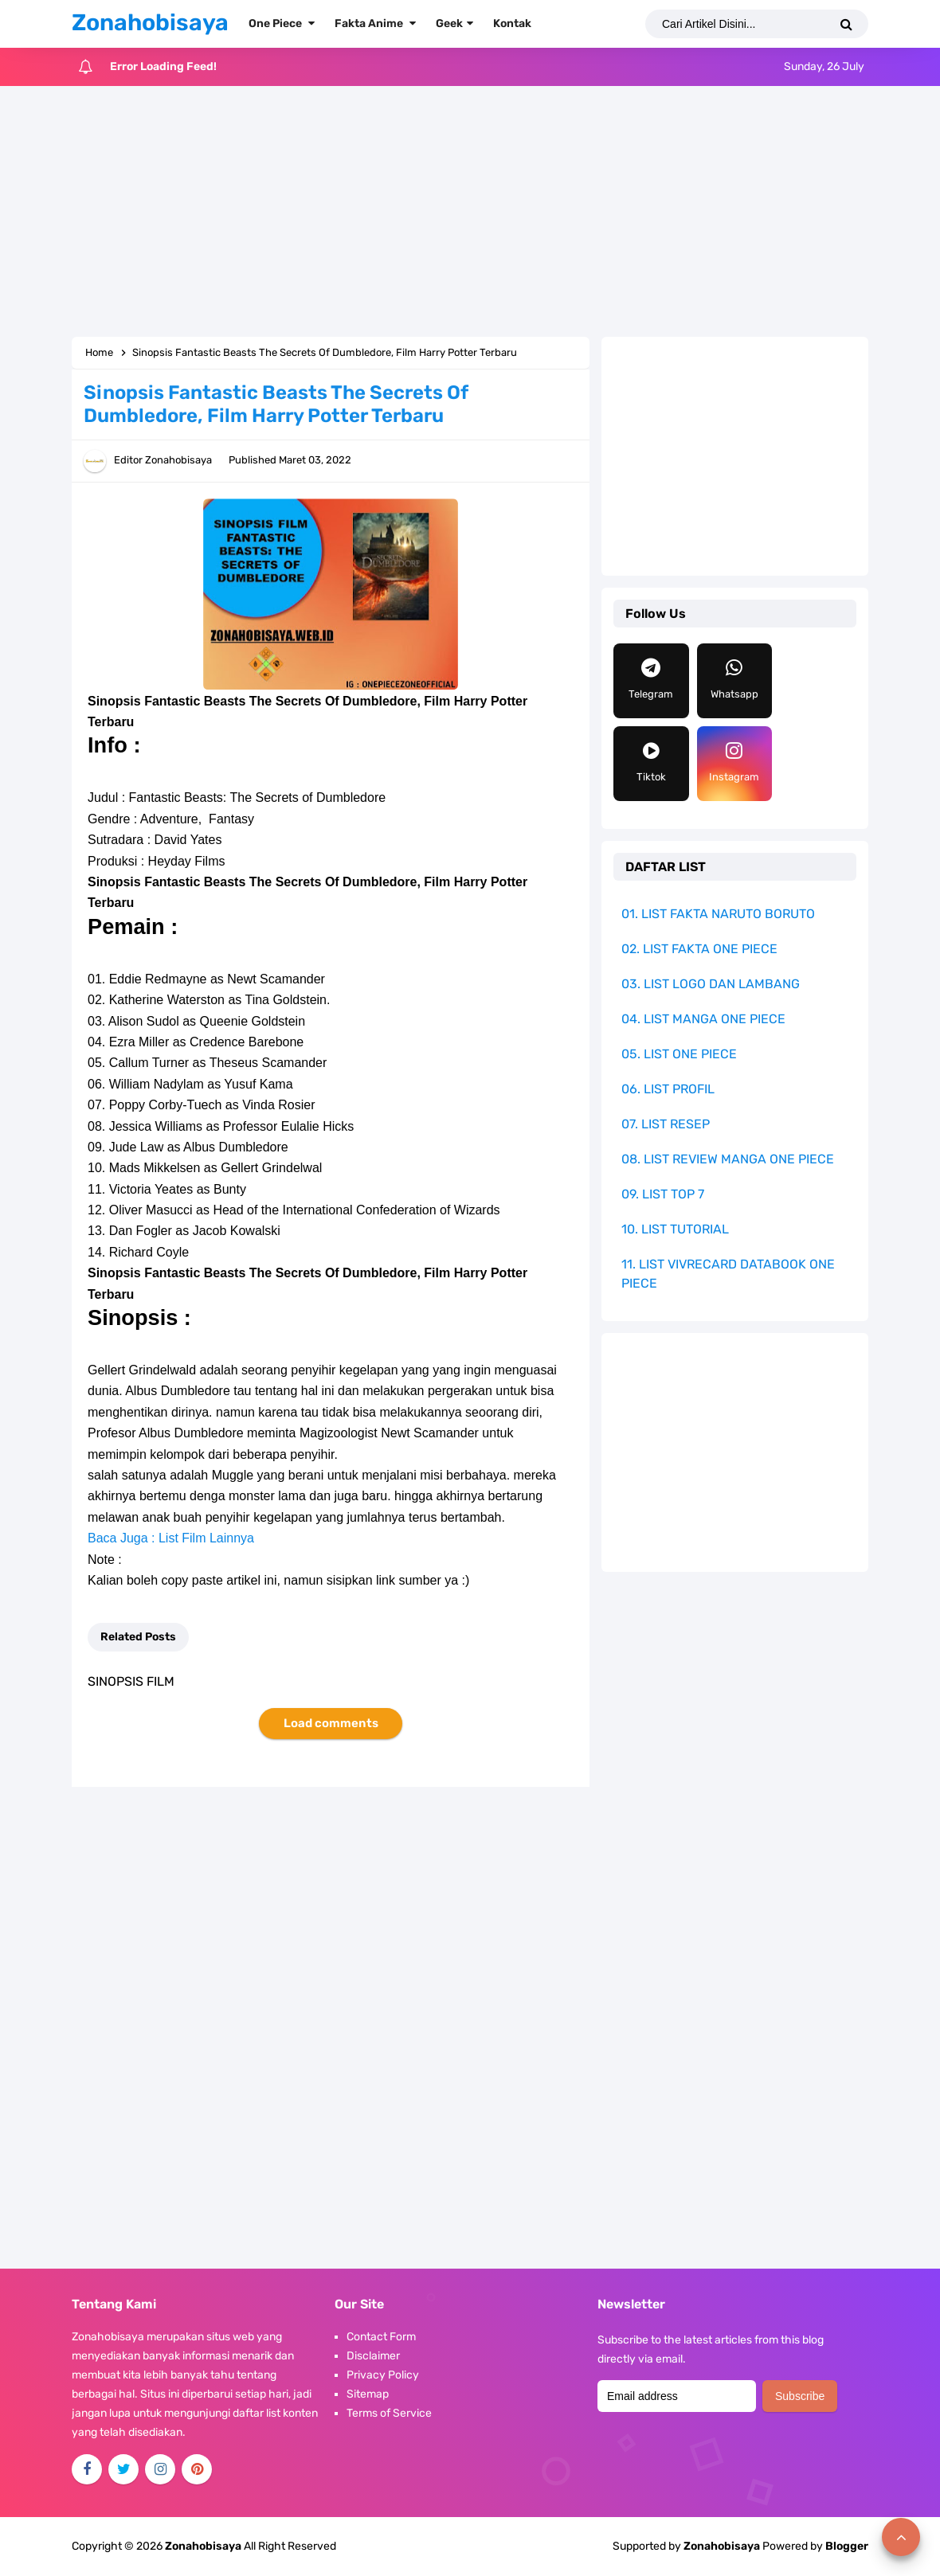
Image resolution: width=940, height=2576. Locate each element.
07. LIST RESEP (665, 1124)
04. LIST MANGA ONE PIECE (703, 1018)
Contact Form (381, 2336)
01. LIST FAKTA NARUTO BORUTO (718, 913)
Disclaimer (373, 2356)
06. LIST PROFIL (668, 1088)
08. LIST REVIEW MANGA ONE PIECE (727, 1159)
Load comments (331, 1723)
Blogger (846, 2546)
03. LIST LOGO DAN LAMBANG (710, 983)
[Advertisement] (470, 213)
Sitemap (368, 2394)
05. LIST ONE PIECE (679, 1053)
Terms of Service (389, 2413)
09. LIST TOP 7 (662, 1194)
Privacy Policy (383, 2375)
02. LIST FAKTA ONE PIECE (699, 948)
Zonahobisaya (721, 2546)
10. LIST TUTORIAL (675, 1229)
